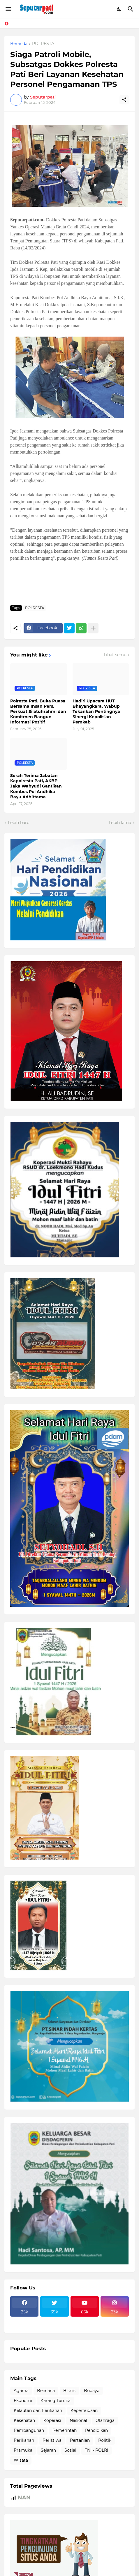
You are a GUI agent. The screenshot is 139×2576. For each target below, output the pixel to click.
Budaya (91, 2390)
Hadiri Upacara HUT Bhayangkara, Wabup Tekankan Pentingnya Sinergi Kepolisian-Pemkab (96, 711)
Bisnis (69, 2390)
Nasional (78, 2420)
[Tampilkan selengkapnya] (93, 628)
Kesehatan (24, 2420)
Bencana (46, 2390)
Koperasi (52, 2420)
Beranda (18, 44)
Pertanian (80, 2440)
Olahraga (105, 2420)
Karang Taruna (56, 2400)
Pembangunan (29, 2430)
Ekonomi (23, 2400)
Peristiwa (52, 2440)
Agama (21, 2390)
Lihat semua (116, 655)
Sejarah (48, 2450)
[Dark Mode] (119, 9)
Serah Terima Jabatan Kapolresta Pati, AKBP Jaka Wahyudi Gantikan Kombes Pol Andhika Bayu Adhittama (36, 786)
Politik (104, 2440)
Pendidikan (96, 2430)
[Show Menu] (8, 9)
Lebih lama (120, 822)
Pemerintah (64, 2430)
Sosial (70, 2450)
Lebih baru (18, 822)
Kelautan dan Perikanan (38, 2410)
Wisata (21, 2460)
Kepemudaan (84, 2410)
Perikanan (24, 2440)
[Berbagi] (124, 99)
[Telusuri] (131, 9)
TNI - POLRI (96, 2450)
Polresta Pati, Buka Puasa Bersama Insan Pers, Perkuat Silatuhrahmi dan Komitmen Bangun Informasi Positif (38, 711)
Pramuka (23, 2450)
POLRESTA (43, 44)
